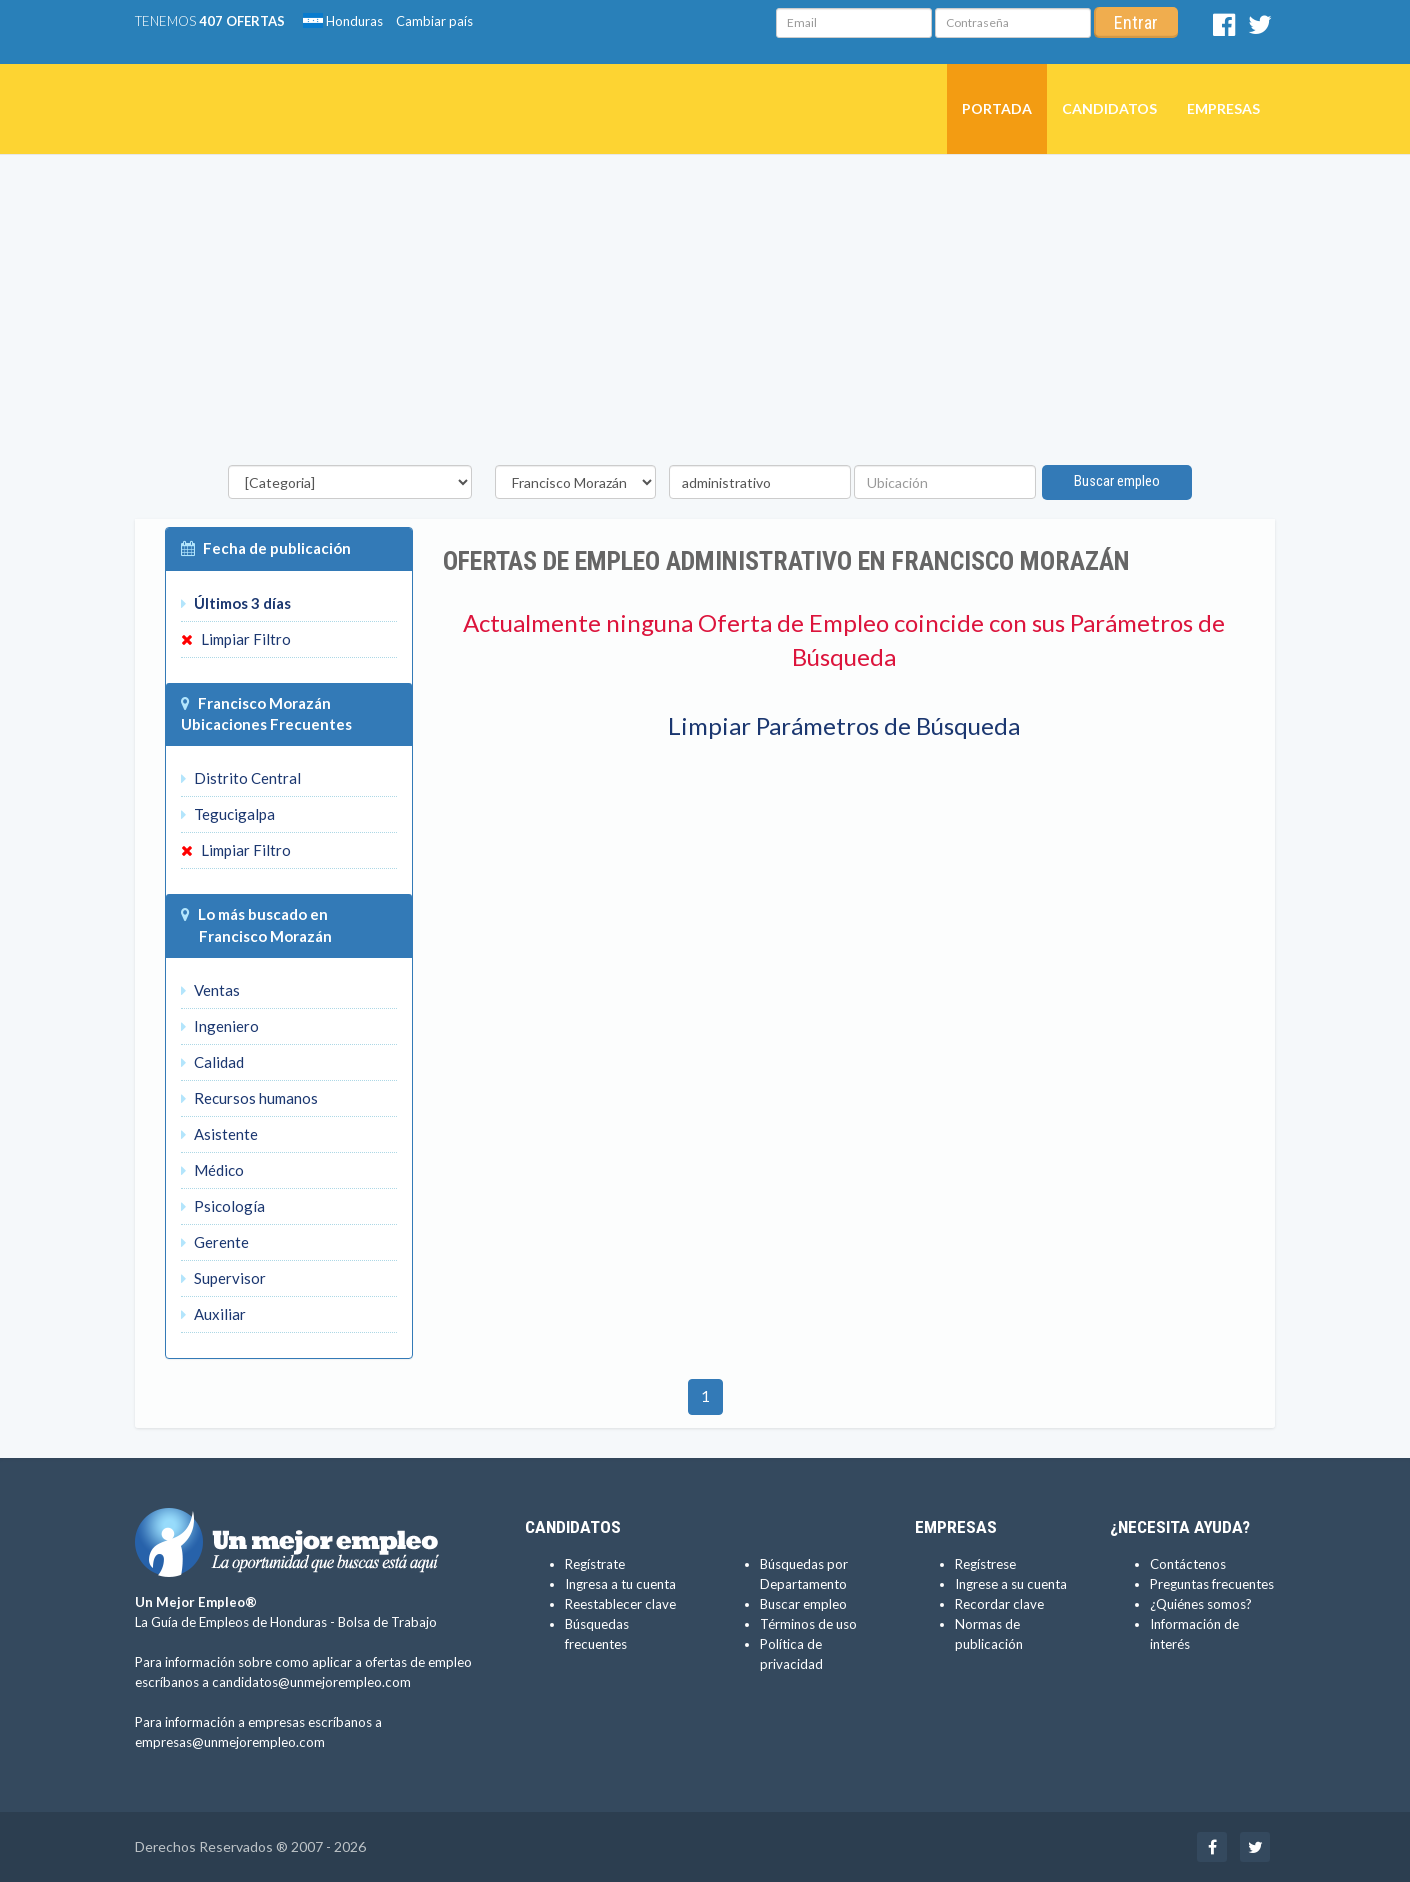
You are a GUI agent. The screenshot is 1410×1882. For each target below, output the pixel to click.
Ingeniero (220, 1026)
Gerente (215, 1242)
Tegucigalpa (228, 814)
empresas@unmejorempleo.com (230, 1742)
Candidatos (1109, 108)
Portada (997, 108)
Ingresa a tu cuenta (620, 1584)
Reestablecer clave (620, 1604)
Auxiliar (213, 1314)
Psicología (223, 1206)
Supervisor (223, 1278)
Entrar (1136, 22)
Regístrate (595, 1564)
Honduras (343, 21)
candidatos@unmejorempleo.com (311, 1682)
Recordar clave (999, 1604)
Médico (212, 1170)
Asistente (219, 1134)
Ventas (210, 990)
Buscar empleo (1117, 481)
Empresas (1223, 108)
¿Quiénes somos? (1201, 1604)
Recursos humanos (249, 1098)
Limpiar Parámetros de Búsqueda (844, 725)
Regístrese (985, 1564)
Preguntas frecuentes (1212, 1584)
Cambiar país (434, 21)
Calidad (212, 1062)
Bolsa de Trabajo (387, 1622)
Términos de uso (808, 1624)
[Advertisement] (705, 315)
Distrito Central (241, 778)
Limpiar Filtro (236, 639)
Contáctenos (1188, 1564)
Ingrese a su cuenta (1011, 1584)
